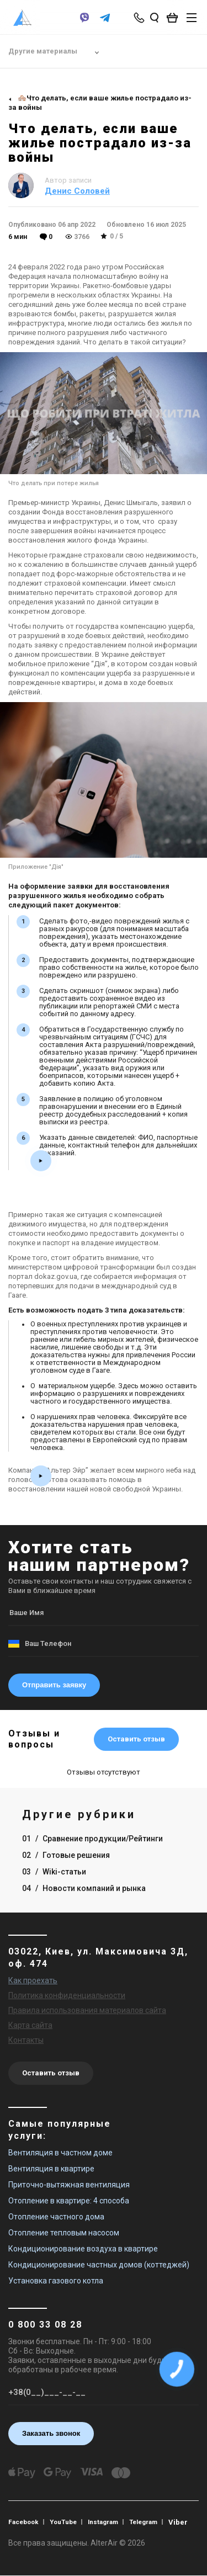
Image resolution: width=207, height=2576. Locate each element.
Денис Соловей (77, 191)
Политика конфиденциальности (66, 1995)
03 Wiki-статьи (54, 1871)
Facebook (24, 2522)
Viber (185, 2522)
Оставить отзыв (136, 1739)
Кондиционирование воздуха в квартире (83, 2248)
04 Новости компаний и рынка (84, 1888)
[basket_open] (175, 17)
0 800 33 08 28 (45, 2324)
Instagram (107, 2522)
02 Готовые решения (66, 1855)
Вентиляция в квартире (51, 2168)
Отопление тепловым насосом (63, 2232)
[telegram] (105, 23)
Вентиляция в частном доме (60, 2152)
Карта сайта (30, 2025)
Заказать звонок (51, 2433)
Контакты (26, 2040)
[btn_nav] (191, 17)
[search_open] (154, 17)
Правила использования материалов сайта (87, 2010)
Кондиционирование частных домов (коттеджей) (98, 2264)
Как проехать (32, 1980)
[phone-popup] (140, 17)
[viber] (84, 23)
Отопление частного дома (56, 2216)
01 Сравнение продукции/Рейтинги (92, 1838)
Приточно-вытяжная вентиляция (69, 2184)
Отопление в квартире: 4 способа (68, 2200)
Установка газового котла (55, 2280)
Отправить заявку (54, 1685)
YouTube (66, 2522)
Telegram (149, 2522)
